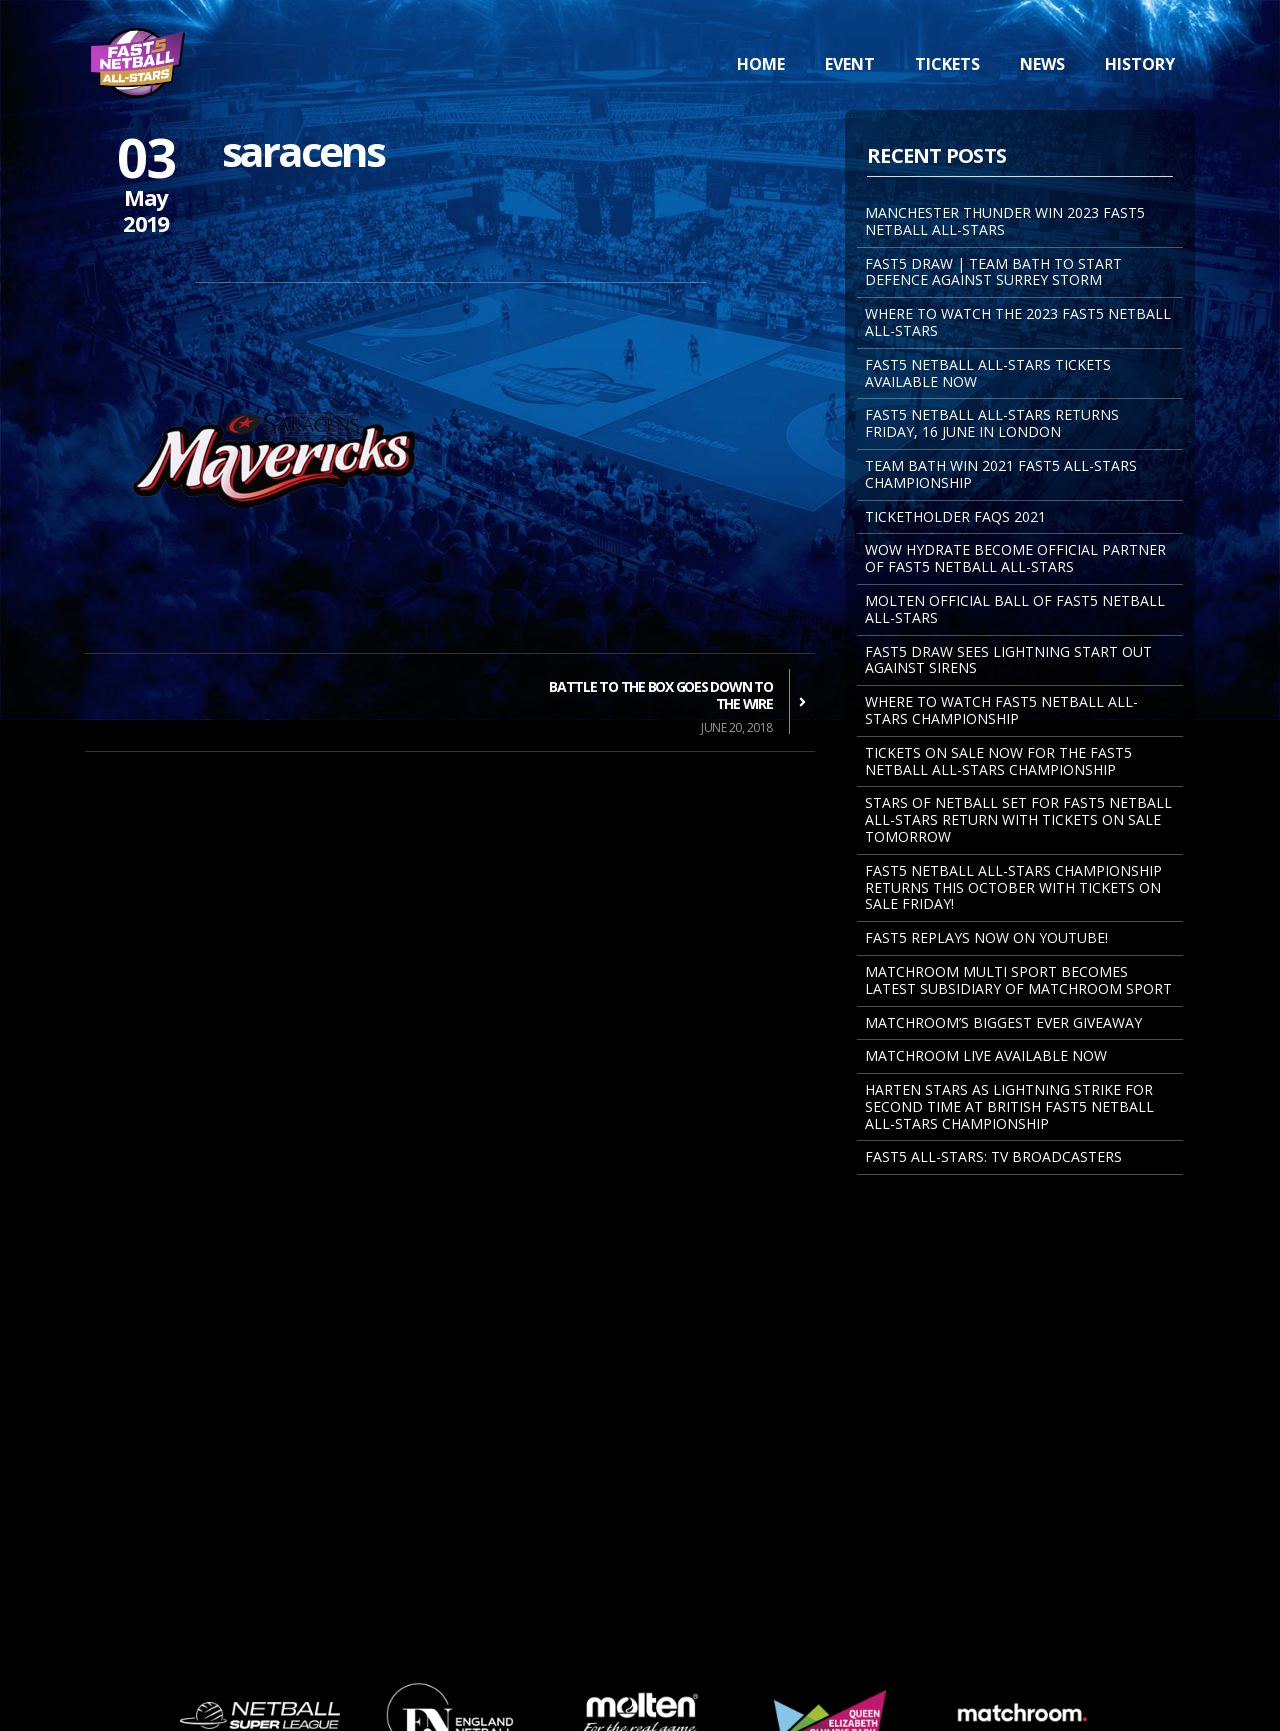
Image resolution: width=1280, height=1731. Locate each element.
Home (761, 64)
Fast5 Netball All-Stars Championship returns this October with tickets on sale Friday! (1013, 887)
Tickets (947, 64)
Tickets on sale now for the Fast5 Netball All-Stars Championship (998, 761)
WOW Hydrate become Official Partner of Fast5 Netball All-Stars (1015, 558)
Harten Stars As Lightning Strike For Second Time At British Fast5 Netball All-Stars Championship (1009, 1106)
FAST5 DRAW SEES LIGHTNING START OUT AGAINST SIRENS (1008, 660)
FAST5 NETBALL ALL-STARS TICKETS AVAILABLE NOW (988, 373)
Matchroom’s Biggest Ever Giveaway (1003, 1022)
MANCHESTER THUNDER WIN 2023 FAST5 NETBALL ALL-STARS (1005, 221)
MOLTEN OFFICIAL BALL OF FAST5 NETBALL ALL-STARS (1015, 609)
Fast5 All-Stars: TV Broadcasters (993, 1156)
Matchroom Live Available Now (986, 1055)
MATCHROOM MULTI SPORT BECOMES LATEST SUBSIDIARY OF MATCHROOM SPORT (1018, 980)
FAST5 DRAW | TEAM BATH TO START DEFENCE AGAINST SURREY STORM (993, 272)
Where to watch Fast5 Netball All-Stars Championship (1001, 710)
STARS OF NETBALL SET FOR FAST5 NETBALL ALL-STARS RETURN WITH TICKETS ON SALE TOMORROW (1018, 819)
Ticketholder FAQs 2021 (955, 516)
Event (850, 64)
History (1140, 64)
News (1042, 64)
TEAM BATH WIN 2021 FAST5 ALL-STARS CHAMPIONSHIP (1001, 474)
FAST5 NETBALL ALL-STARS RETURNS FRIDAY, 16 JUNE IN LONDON (992, 423)
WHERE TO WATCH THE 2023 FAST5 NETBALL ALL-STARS (1018, 322)
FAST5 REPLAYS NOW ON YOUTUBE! (986, 937)
